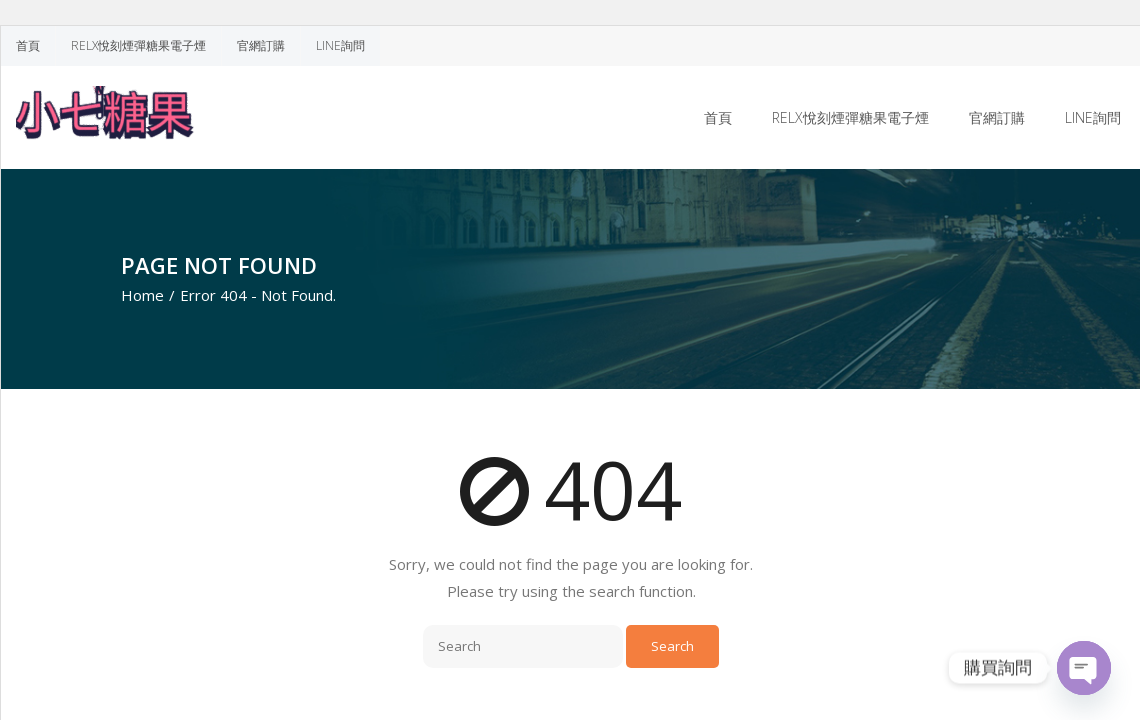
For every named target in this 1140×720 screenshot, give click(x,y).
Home (142, 295)
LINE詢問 (340, 45)
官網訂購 (261, 45)
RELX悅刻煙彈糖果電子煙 (138, 45)
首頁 (28, 45)
